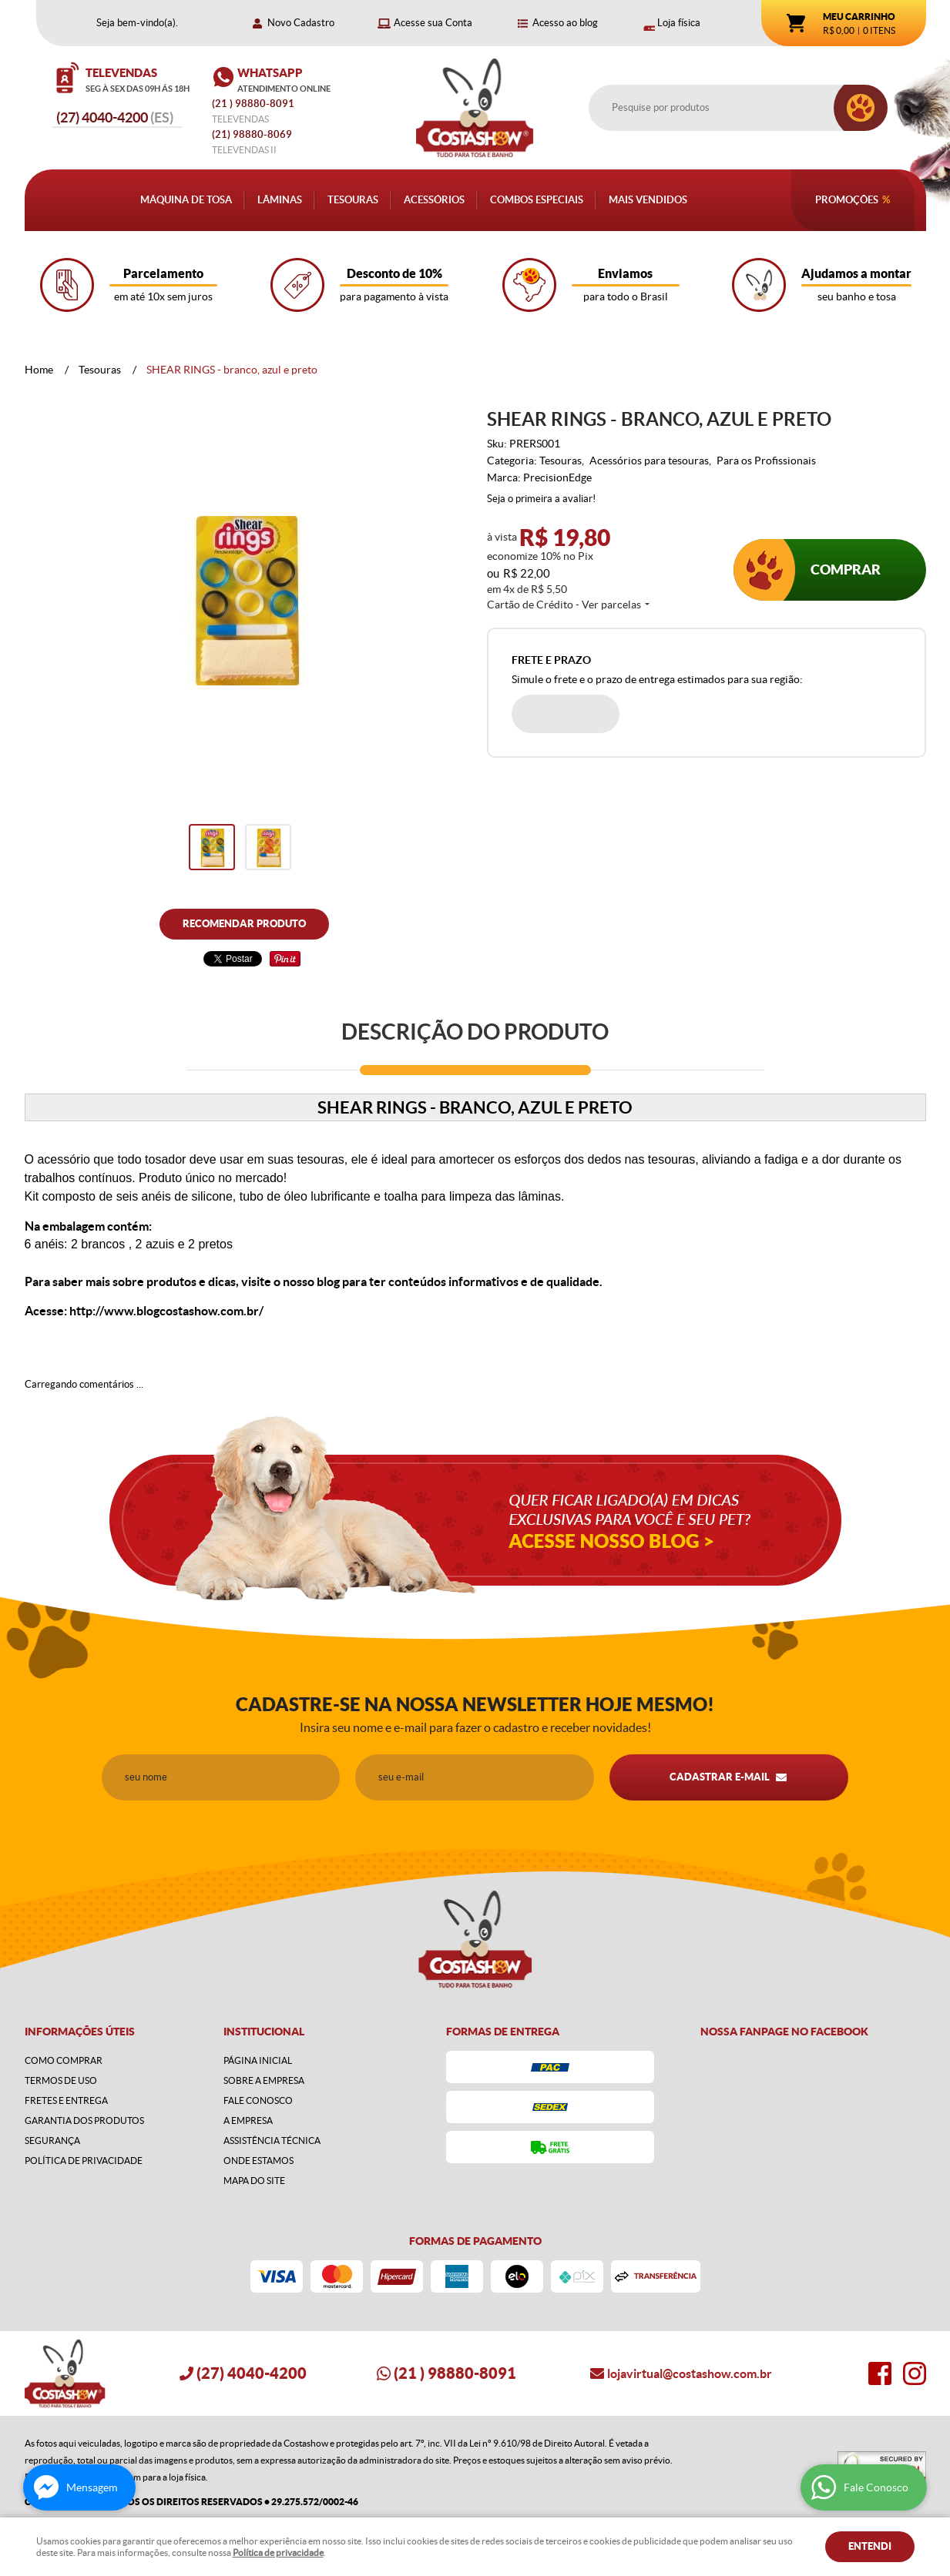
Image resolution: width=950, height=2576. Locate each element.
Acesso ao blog (565, 22)
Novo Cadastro (300, 22)
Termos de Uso (61, 2080)
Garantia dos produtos (84, 2120)
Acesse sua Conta (433, 22)
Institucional (263, 2031)
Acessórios (434, 200)
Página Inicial (257, 2060)
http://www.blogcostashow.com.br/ (166, 1311)
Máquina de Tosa (186, 200)
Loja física (678, 22)
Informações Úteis (80, 2031)
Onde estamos (258, 2161)
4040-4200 (115, 117)
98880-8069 (252, 134)
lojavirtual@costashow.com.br (689, 2373)
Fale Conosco (258, 2100)
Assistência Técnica (272, 2141)
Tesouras (352, 200)
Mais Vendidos (648, 200)
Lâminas (279, 200)
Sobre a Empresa (263, 2080)
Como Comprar (63, 2060)
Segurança (52, 2141)
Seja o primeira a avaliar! (541, 498)
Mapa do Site (254, 2181)
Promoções (846, 200)
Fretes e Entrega (66, 2100)
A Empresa (248, 2120)
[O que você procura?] (861, 108)
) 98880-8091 (254, 103)
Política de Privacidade (84, 2161)
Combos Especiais (536, 200)
